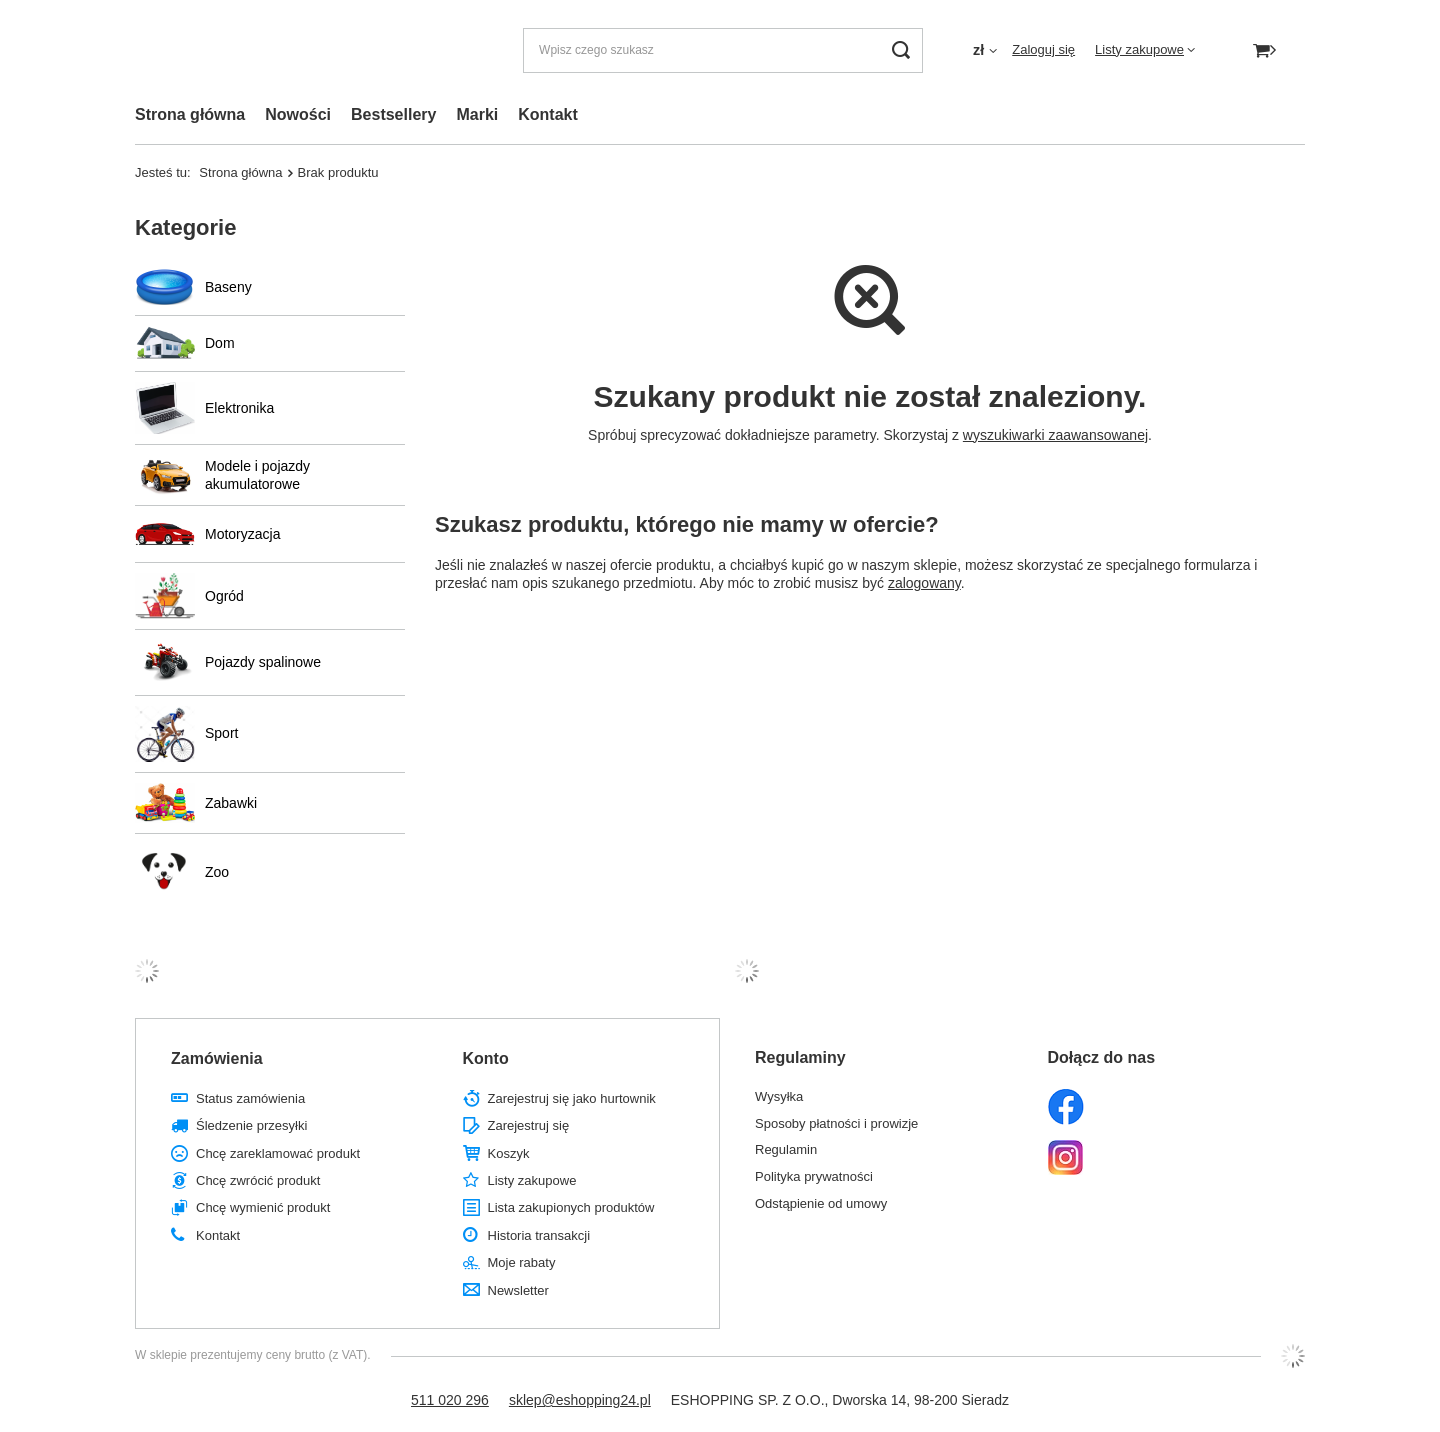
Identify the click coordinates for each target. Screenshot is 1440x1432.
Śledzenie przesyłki (251, 1125)
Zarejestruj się (529, 1125)
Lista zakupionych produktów (571, 1207)
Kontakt (548, 114)
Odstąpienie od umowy (821, 1203)
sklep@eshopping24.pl (580, 1400)
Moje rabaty (522, 1262)
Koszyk (509, 1153)
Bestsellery (393, 114)
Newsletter (518, 1290)
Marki (477, 114)
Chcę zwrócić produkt (258, 1180)
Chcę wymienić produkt (263, 1207)
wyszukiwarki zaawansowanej (1055, 435)
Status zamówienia (250, 1098)
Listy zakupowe (1139, 49)
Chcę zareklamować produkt (278, 1153)
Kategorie (185, 227)
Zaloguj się (1043, 49)
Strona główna (190, 114)
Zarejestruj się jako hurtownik (572, 1098)
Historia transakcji (539, 1235)
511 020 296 (450, 1400)
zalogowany (924, 583)
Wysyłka (779, 1096)
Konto (486, 1058)
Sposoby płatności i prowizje (836, 1123)
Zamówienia (217, 1058)
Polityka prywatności (814, 1176)
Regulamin (786, 1149)
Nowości (298, 114)
